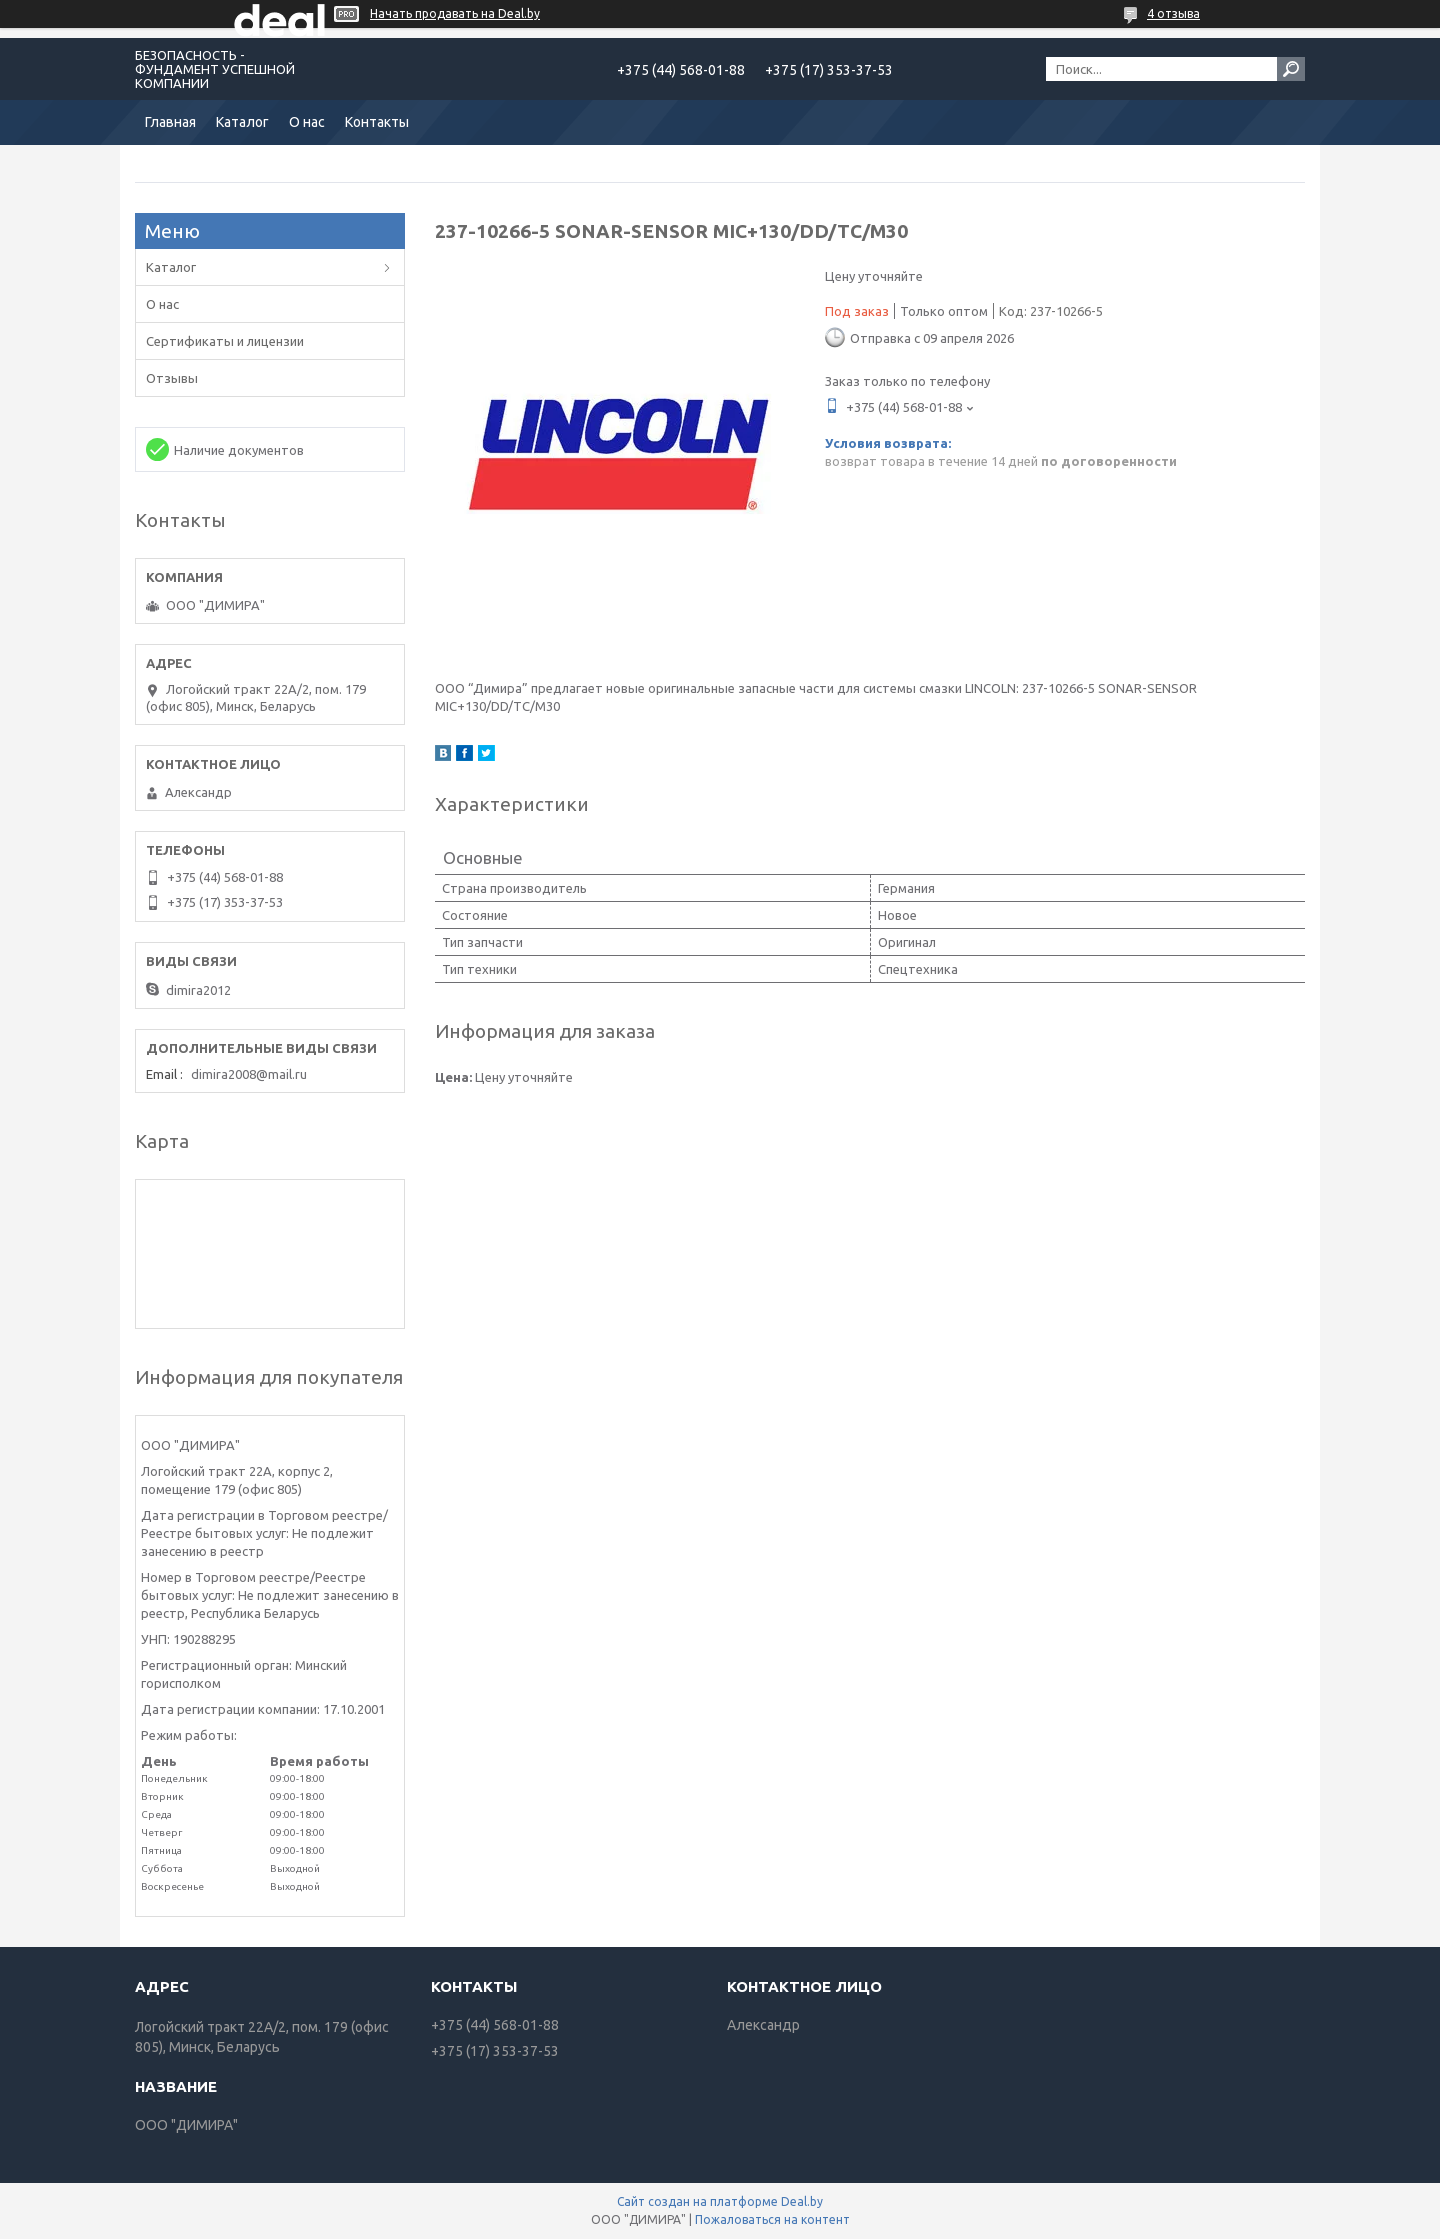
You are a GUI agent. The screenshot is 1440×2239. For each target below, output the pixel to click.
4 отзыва (1173, 13)
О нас (307, 122)
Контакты (377, 122)
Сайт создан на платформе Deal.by (720, 2201)
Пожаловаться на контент (772, 2219)
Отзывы (172, 378)
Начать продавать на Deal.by (455, 13)
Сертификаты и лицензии (225, 341)
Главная (170, 122)
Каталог (242, 122)
